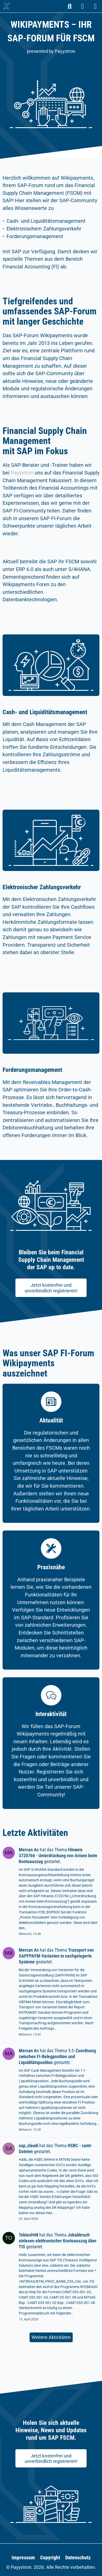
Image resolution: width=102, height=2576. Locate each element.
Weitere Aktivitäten (51, 2337)
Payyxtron (22, 473)
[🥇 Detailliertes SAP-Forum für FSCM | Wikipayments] (6, 6)
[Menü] (95, 6)
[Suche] (69, 6)
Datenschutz (78, 2557)
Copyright (50, 2557)
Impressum (23, 2557)
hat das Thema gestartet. (58, 1855)
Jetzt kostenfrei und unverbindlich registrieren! (51, 1287)
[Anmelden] (82, 6)
